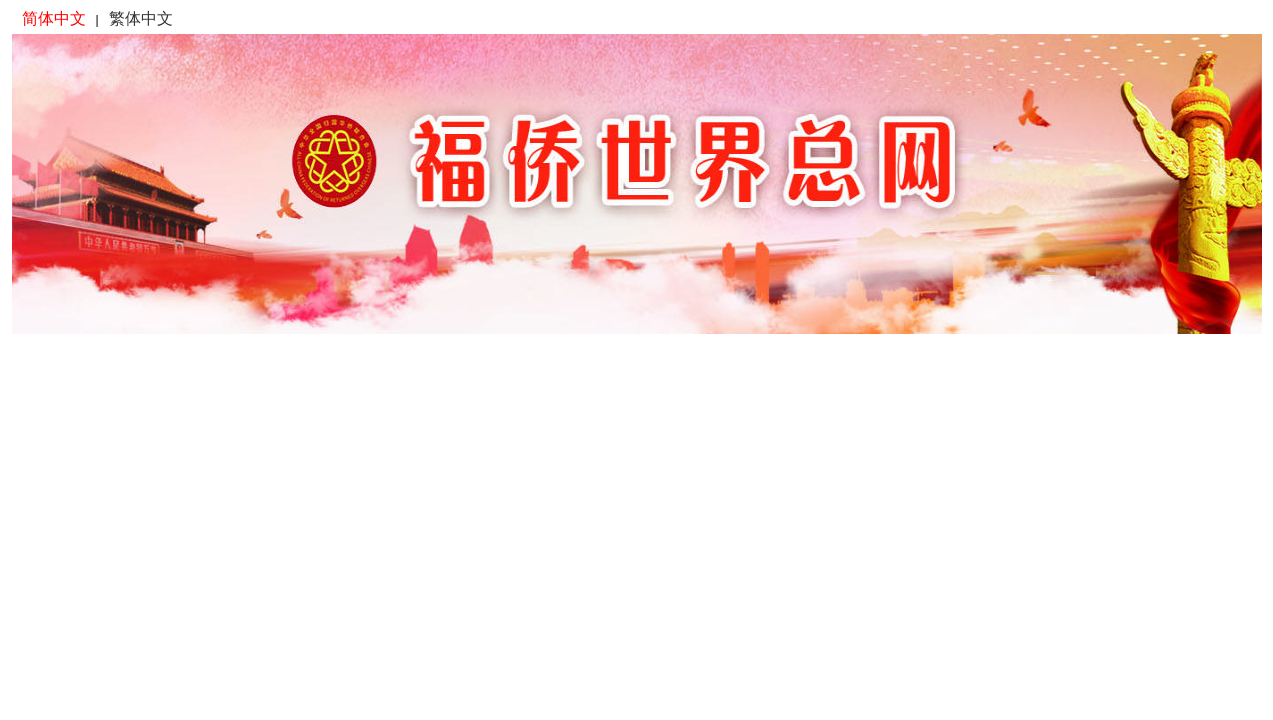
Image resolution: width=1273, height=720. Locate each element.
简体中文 (54, 18)
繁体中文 (141, 18)
